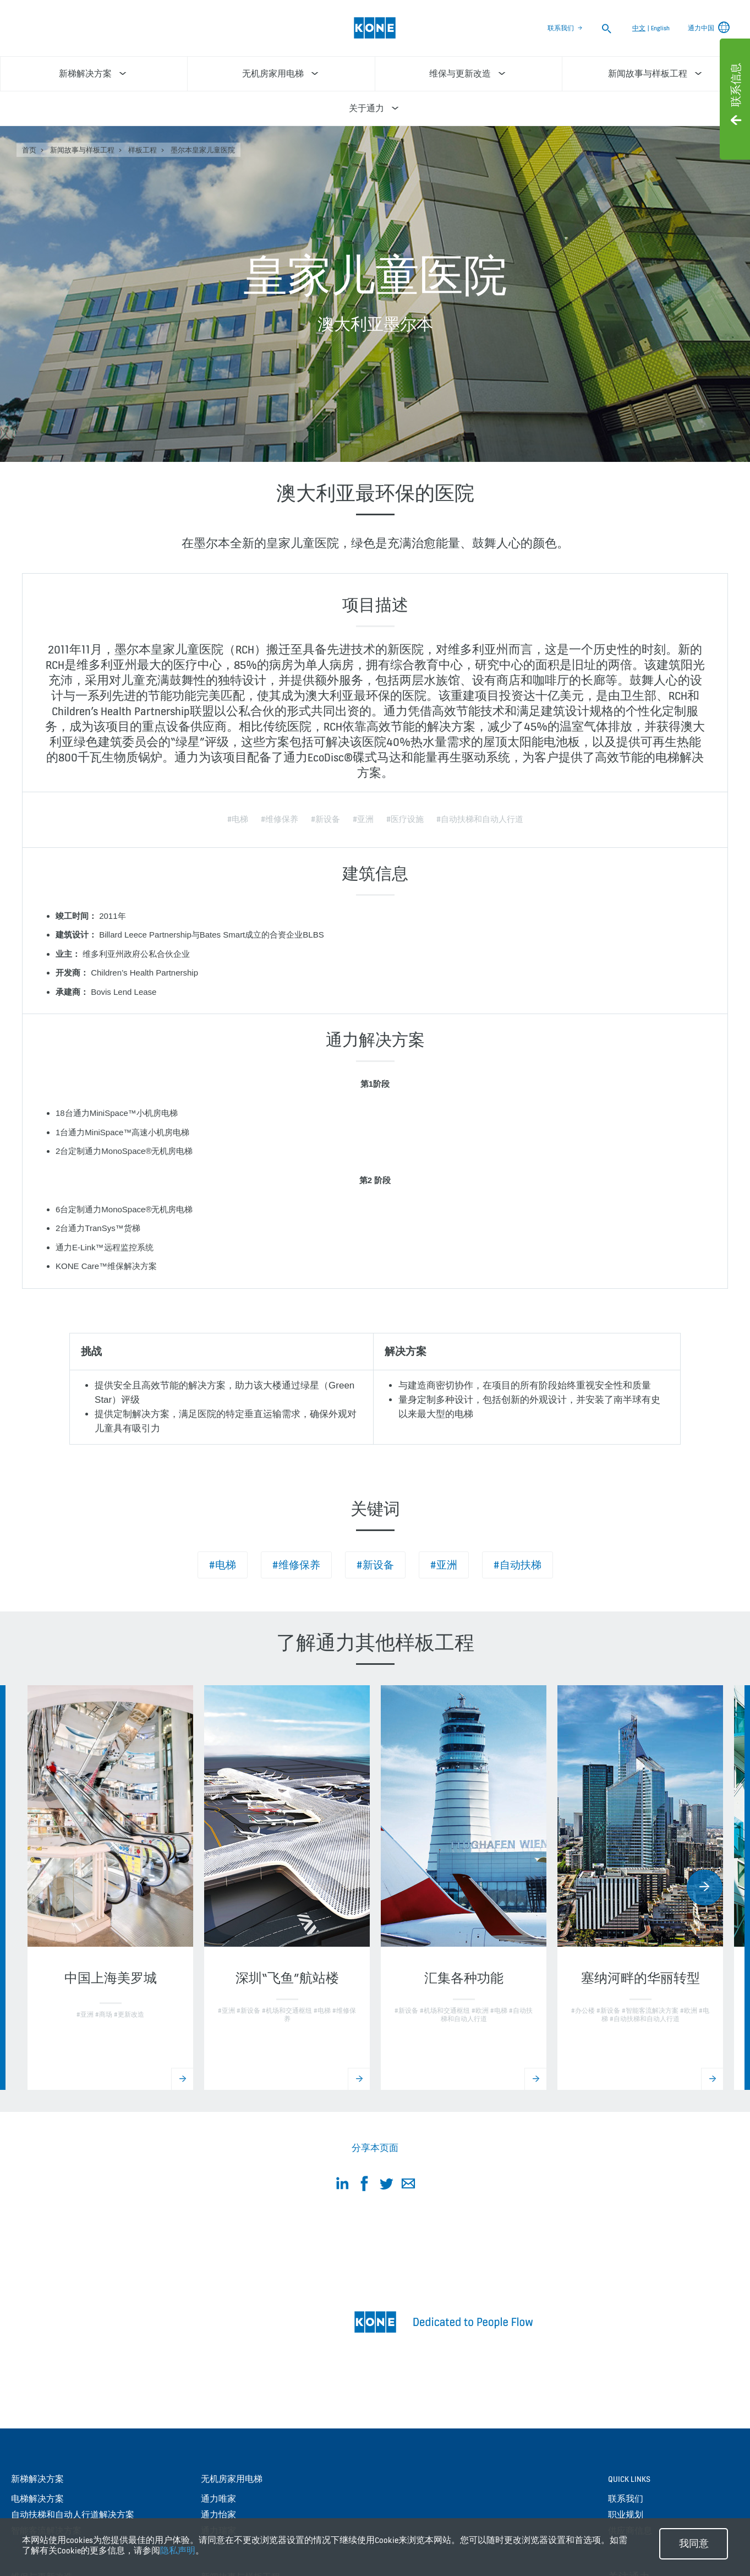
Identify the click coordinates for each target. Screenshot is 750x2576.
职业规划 (625, 2514)
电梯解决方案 (37, 2498)
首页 (29, 150)
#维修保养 (296, 1565)
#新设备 (375, 1565)
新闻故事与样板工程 (82, 150)
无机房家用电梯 (231, 2479)
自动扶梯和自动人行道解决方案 (72, 2514)
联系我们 (561, 28)
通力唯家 (218, 2498)
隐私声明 (177, 2550)
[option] (110, 1887)
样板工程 (142, 150)
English (660, 28)
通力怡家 (218, 2514)
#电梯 (222, 1565)
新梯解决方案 (37, 2479)
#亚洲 (443, 1565)
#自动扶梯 (517, 1565)
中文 (638, 28)
